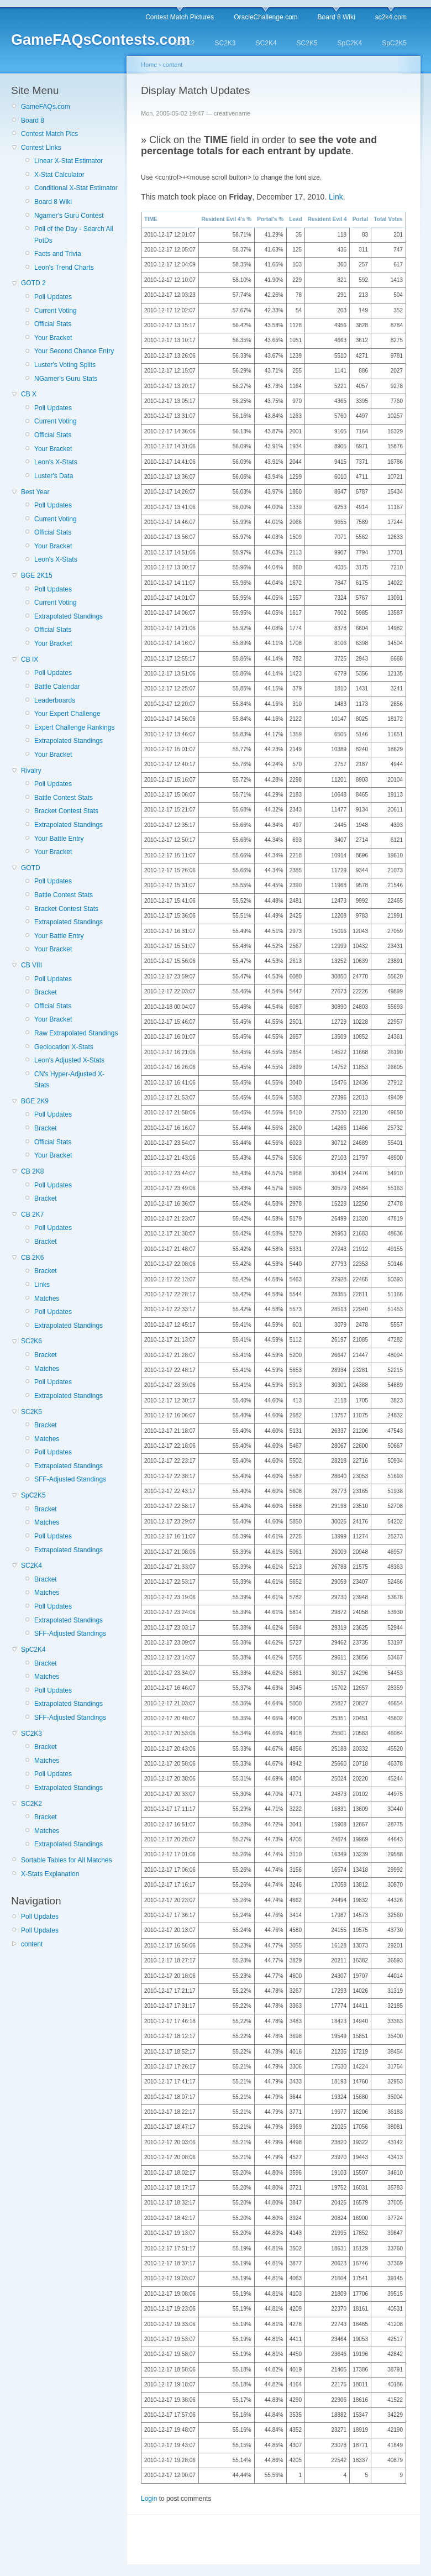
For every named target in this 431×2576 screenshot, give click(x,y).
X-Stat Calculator (59, 175)
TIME (150, 219)
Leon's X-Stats (55, 462)
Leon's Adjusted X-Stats (69, 1060)
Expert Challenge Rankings (74, 727)
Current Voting (55, 311)
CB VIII (31, 965)
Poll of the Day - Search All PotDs (73, 234)
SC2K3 (225, 43)
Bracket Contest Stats (66, 811)
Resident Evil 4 (327, 219)
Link (336, 196)
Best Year (35, 492)
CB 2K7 (32, 1214)
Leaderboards (54, 700)
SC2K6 (31, 1341)
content (32, 1944)
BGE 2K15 (36, 575)
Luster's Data (53, 476)
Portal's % (270, 219)
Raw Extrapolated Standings (76, 1033)
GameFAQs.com (45, 107)
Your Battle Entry (59, 838)
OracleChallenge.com (265, 17)
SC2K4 (266, 43)
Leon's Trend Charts (64, 267)
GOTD (30, 868)
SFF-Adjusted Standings (70, 1479)
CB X (28, 394)
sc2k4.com (391, 17)
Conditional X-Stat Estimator (76, 188)
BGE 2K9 (35, 1101)
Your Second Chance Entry (74, 351)
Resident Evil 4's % (226, 219)
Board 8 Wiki (336, 17)
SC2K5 (307, 43)
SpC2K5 (394, 43)
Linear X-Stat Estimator (68, 161)
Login (149, 2498)
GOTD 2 (33, 283)
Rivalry (31, 770)
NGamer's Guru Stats (65, 379)
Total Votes (388, 219)
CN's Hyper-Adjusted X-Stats (69, 1079)
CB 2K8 (32, 1171)
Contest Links (41, 147)
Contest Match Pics (49, 134)
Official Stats (52, 324)
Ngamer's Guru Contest (69, 215)
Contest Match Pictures (179, 17)
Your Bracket (53, 338)
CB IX (29, 659)
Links (42, 1285)
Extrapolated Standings (68, 616)
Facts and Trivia (57, 254)
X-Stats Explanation (50, 1874)
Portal (360, 219)
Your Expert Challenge (67, 714)
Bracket (45, 992)
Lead (295, 219)
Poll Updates (53, 297)
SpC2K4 (350, 43)
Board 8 (32, 120)
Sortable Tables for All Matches (66, 1860)
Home (149, 64)
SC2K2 (184, 43)
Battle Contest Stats (63, 798)
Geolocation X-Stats (63, 1047)
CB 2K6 (32, 1257)
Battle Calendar (57, 686)
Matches (46, 1298)
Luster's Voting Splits (65, 365)
